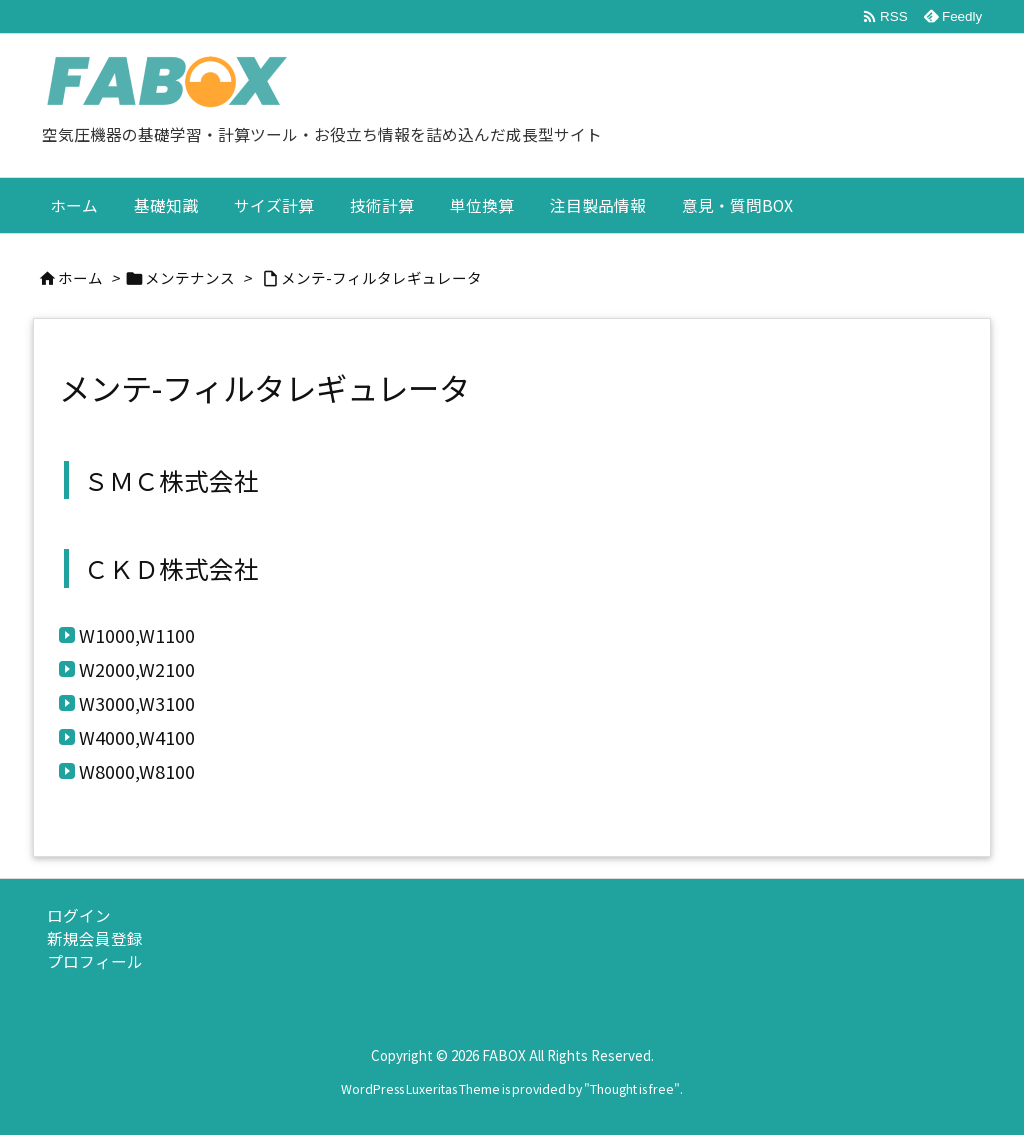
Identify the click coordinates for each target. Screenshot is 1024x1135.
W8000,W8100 (137, 771)
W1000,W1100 (137, 635)
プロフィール (95, 961)
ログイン (79, 915)
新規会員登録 (95, 938)
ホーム (80, 277)
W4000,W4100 (137, 737)
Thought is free (632, 1089)
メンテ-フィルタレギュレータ (381, 277)
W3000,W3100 (137, 703)
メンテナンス (190, 277)
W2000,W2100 (137, 669)
